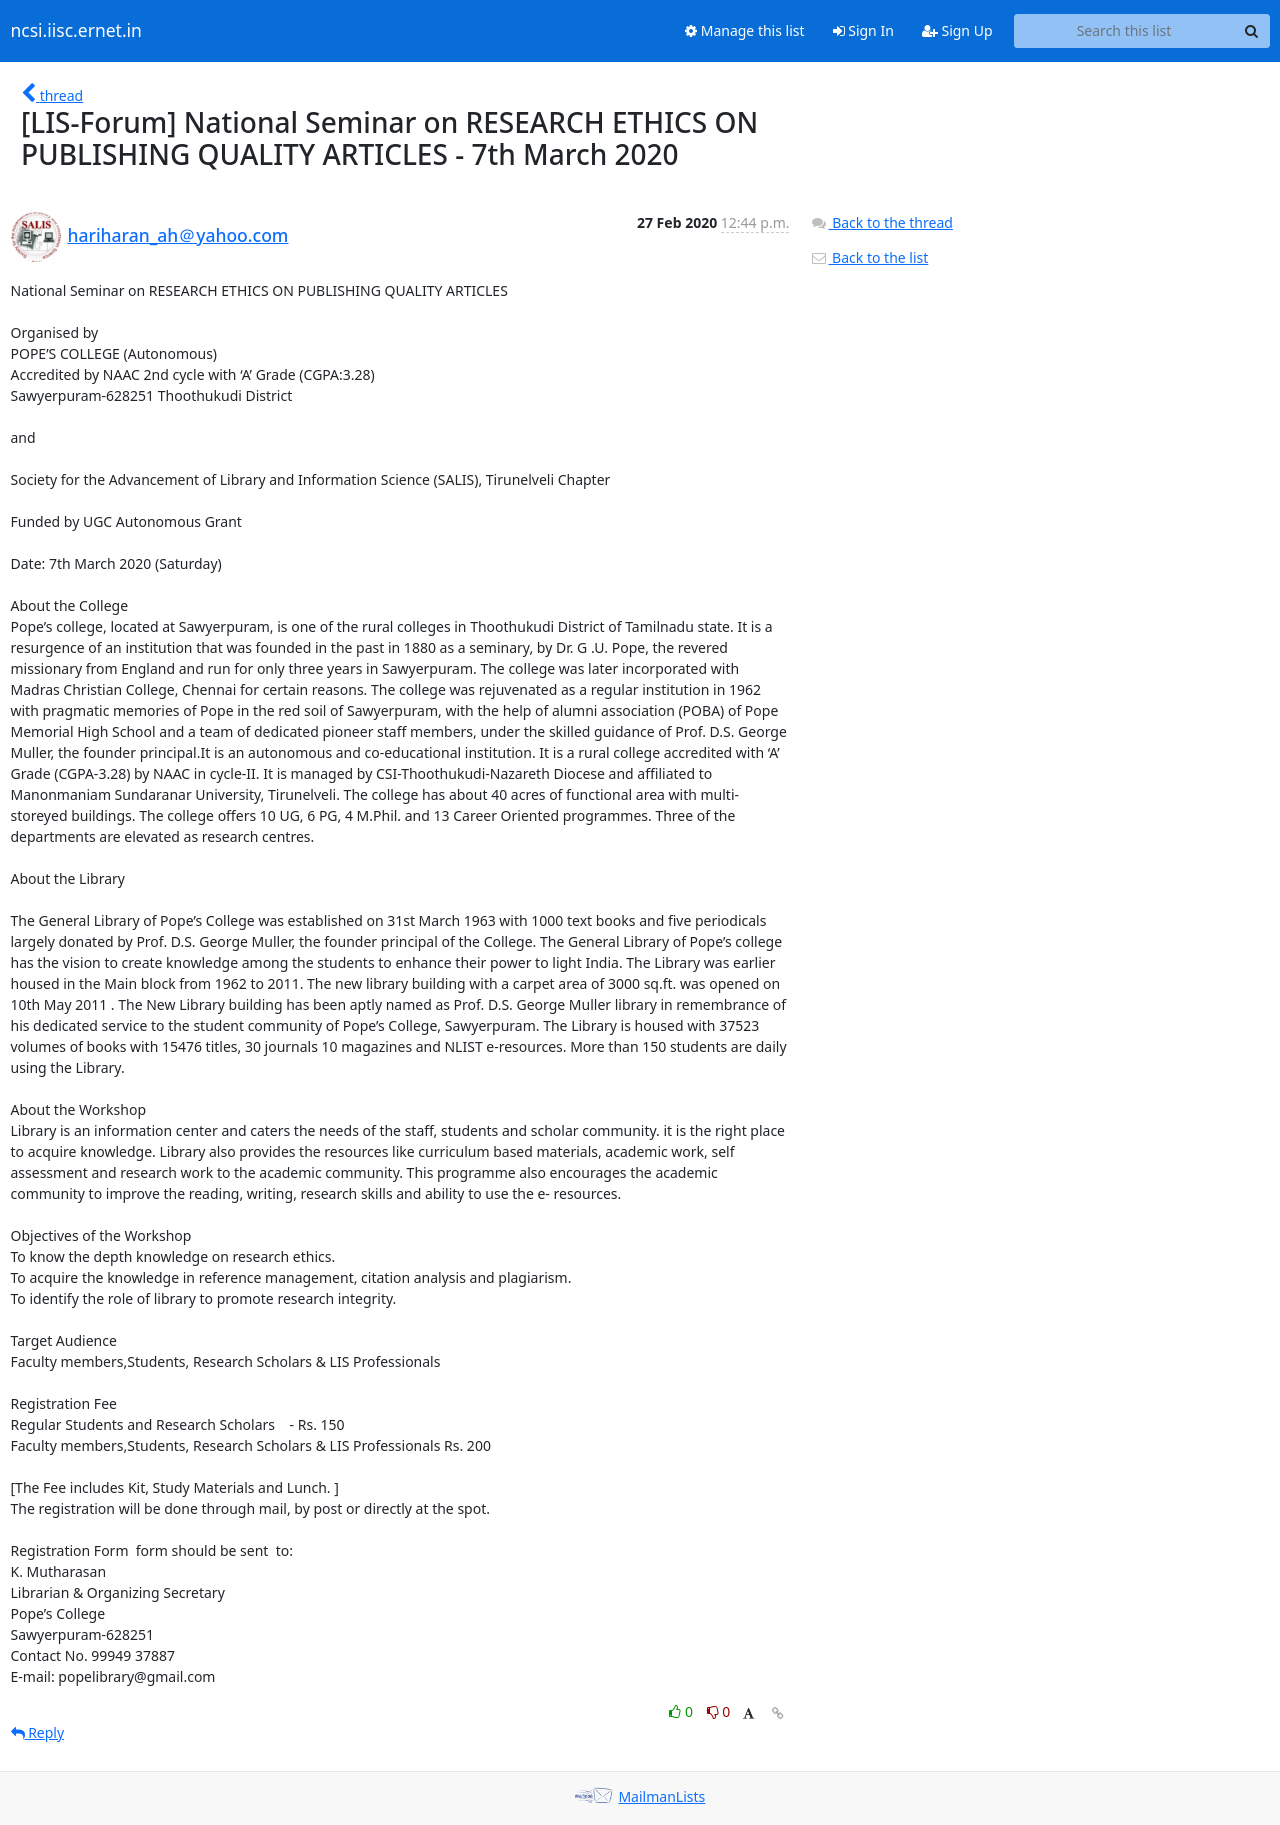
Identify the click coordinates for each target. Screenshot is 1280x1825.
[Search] (1252, 31)
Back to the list (869, 257)
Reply (38, 1732)
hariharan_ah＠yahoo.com (178, 235)
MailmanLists (661, 1796)
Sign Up (957, 30)
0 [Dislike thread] (719, 1711)
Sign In (863, 30)
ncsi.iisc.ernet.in (76, 31)
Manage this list (745, 30)
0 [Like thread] (682, 1711)
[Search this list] (1124, 31)
